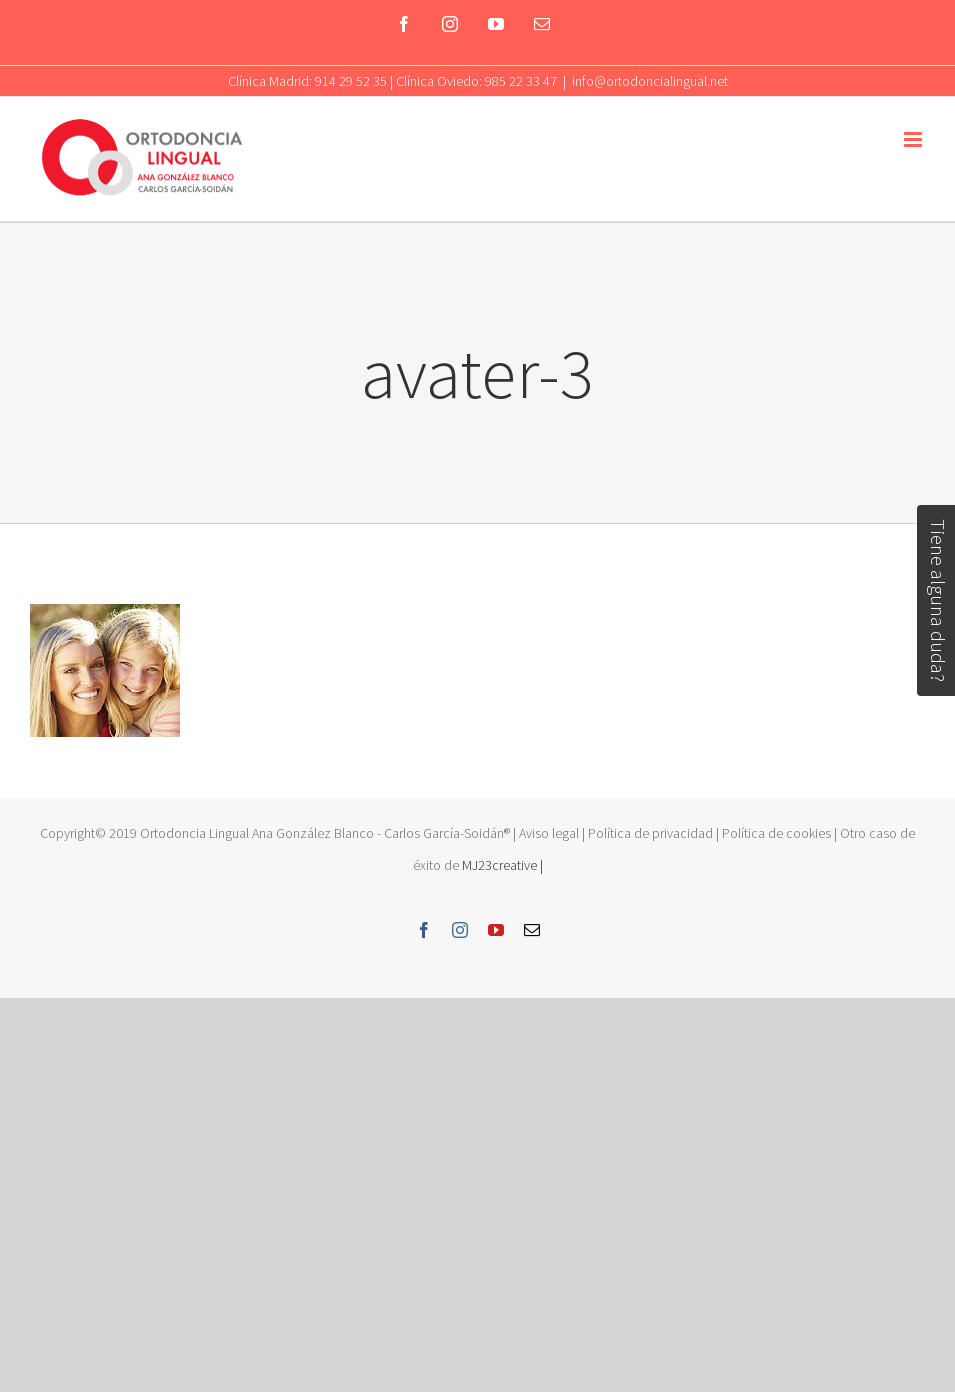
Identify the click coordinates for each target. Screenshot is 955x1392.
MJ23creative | (501, 865)
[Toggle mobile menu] (914, 139)
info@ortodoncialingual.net (650, 81)
